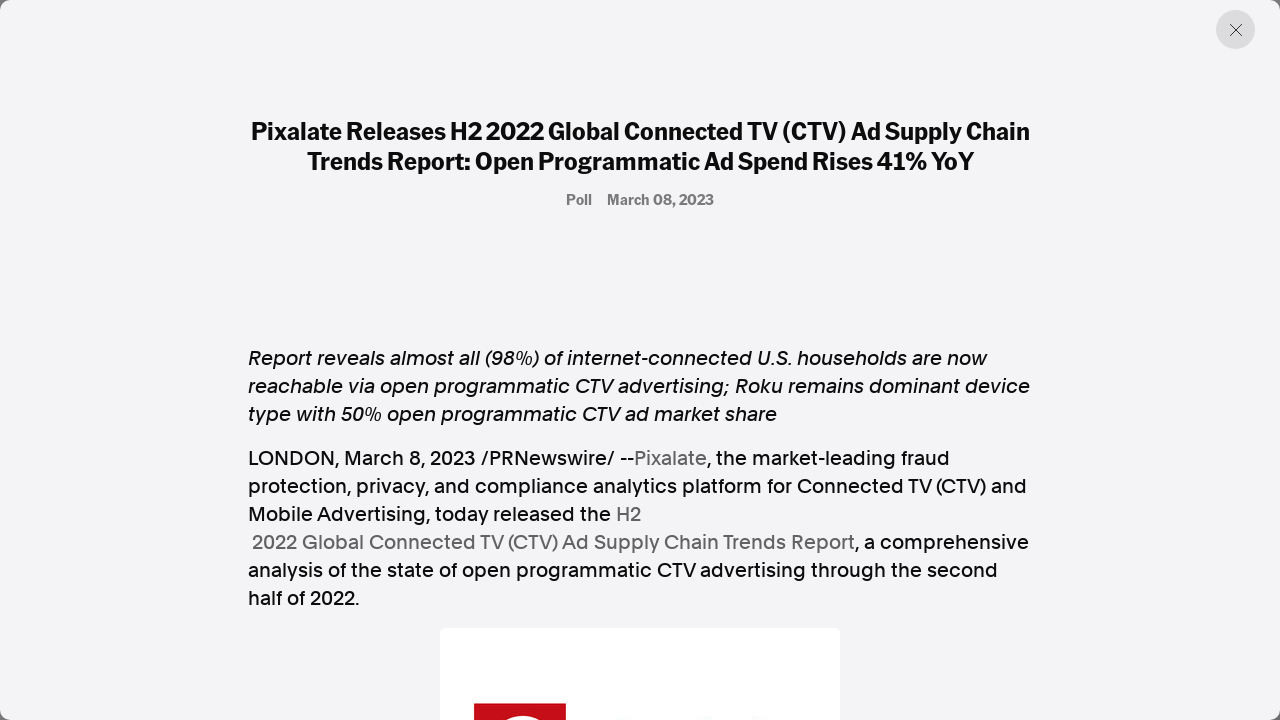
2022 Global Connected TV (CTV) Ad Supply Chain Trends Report (553, 542)
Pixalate (670, 458)
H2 (628, 514)
